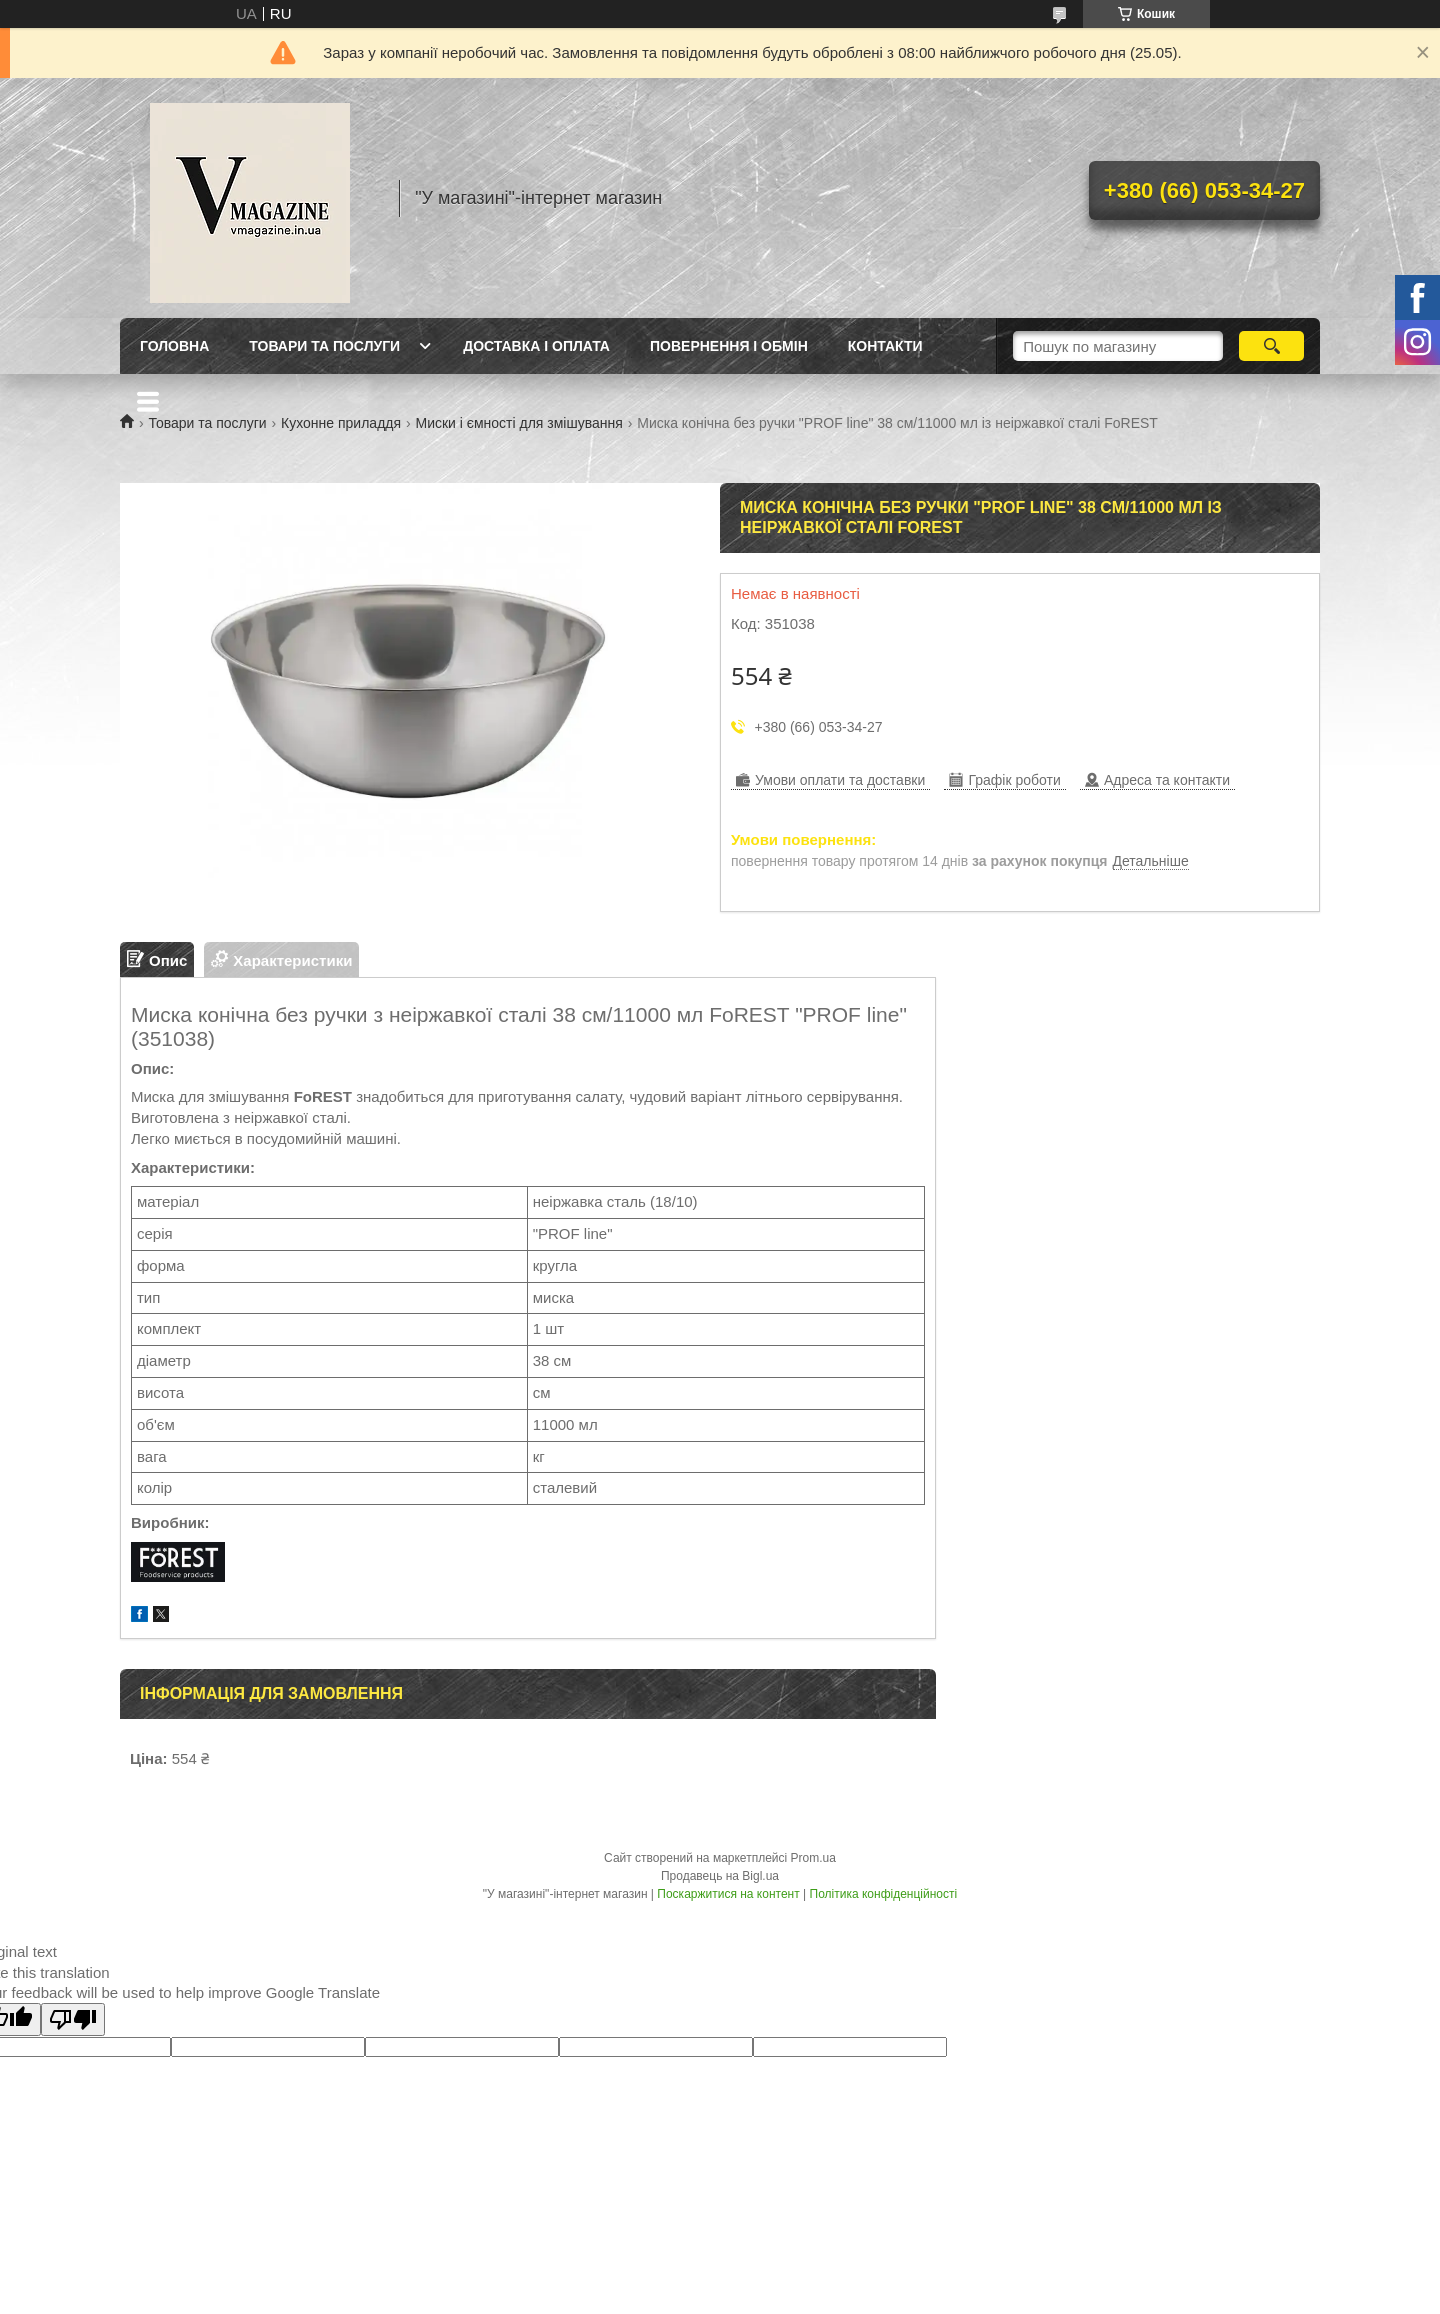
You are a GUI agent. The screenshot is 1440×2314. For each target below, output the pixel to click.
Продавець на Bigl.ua (720, 1876)
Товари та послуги (324, 346)
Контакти (885, 346)
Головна (174, 346)
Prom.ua (813, 1858)
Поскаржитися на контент (728, 1894)
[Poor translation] (73, 2019)
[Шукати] (1271, 346)
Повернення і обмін (729, 346)
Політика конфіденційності (884, 1894)
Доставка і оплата (536, 346)
